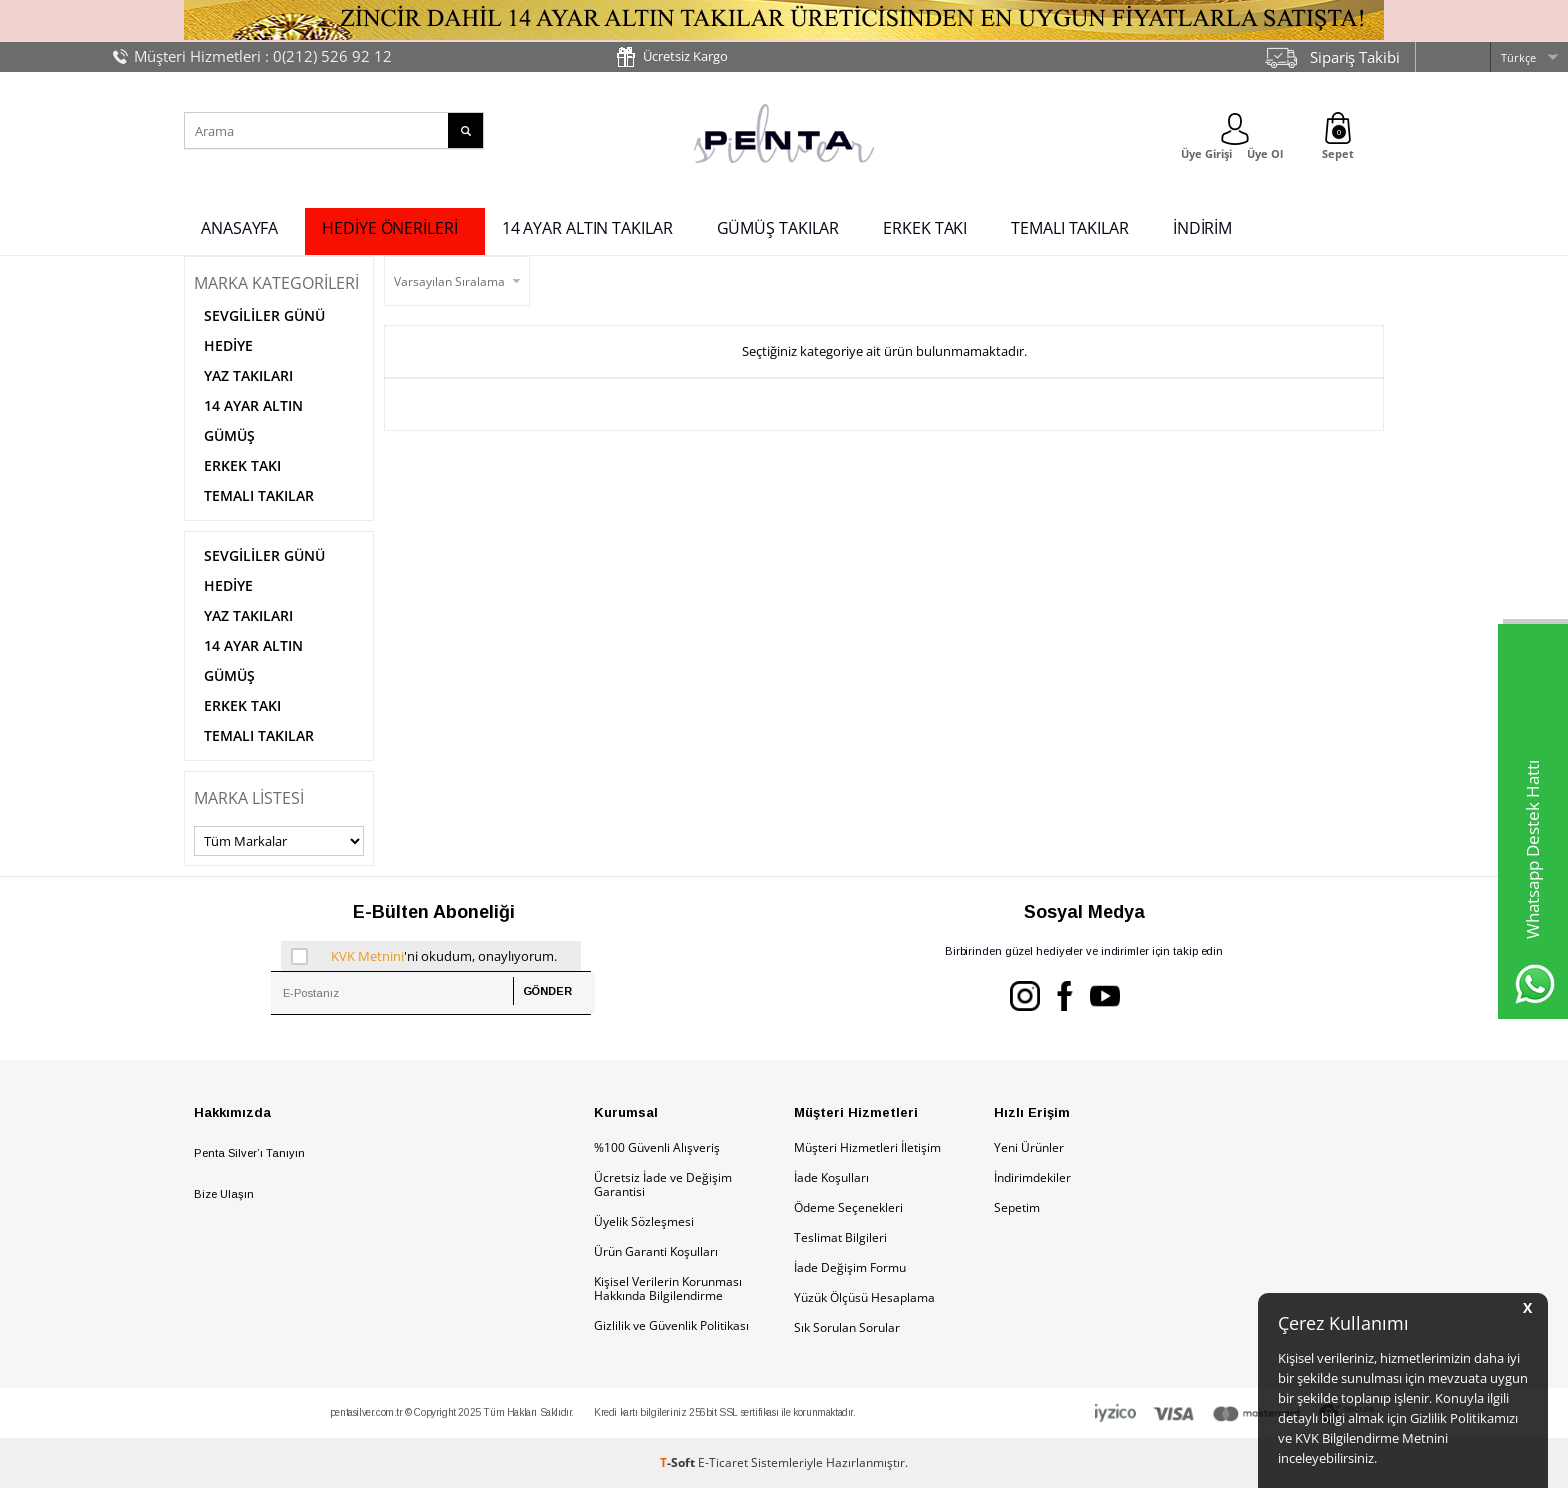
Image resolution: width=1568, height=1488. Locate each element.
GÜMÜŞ (229, 435)
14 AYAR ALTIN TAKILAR (587, 228)
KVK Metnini (367, 956)
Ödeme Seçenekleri (848, 1207)
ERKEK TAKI (925, 228)
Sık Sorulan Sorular (847, 1327)
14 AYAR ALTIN (253, 405)
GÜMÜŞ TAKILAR (778, 228)
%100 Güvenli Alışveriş (657, 1147)
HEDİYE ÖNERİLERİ (389, 228)
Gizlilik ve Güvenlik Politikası (671, 1325)
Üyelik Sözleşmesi (644, 1221)
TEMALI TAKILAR (1070, 228)
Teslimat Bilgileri (840, 1237)
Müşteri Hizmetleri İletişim (867, 1147)
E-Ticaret (723, 1462)
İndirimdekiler (1032, 1177)
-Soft (679, 1462)
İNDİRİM (1202, 228)
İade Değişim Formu (850, 1267)
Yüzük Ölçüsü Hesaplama (864, 1297)
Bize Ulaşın (224, 1194)
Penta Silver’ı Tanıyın (249, 1153)
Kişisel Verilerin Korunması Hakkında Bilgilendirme (668, 1288)
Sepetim (1017, 1207)
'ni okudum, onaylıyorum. (424, 956)
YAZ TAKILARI (248, 375)
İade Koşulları (831, 1177)
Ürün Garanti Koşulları (656, 1251)
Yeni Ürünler (1029, 1147)
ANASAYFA (239, 228)
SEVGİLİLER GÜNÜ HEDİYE (264, 330)
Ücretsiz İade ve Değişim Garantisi (663, 1184)
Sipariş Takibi (1355, 57)
